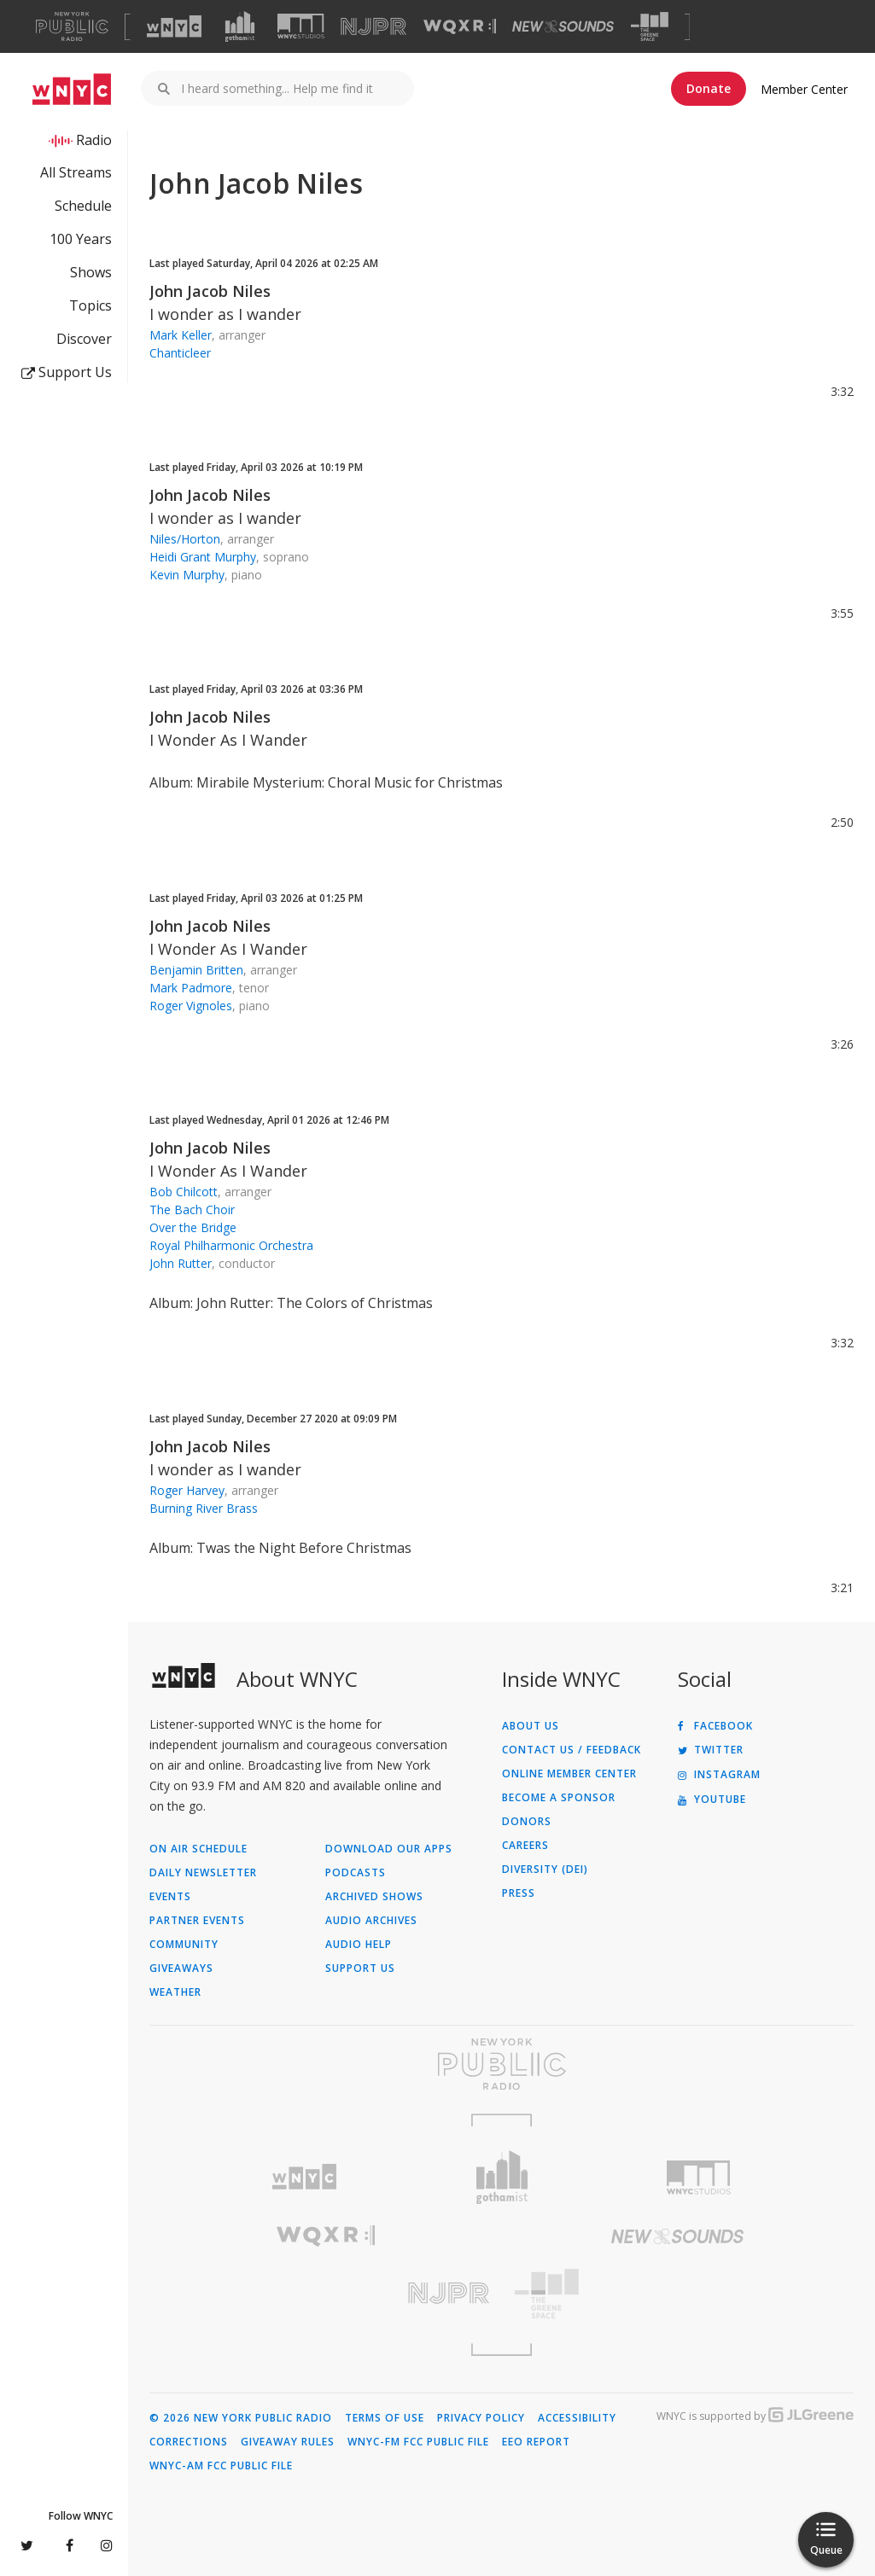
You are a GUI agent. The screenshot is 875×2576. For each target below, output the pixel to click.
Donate (708, 88)
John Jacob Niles (210, 291)
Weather (175, 1992)
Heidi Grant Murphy (202, 557)
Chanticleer (180, 353)
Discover (84, 338)
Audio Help (358, 1944)
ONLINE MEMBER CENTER (569, 1774)
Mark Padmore (190, 988)
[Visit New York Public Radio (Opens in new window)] (501, 2064)
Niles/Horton (184, 539)
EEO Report (536, 2442)
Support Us (66, 372)
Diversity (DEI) (545, 1869)
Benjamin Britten (196, 970)
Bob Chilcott (183, 1191)
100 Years (81, 239)
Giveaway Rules (288, 2442)
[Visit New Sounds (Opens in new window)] (563, 26)
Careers (525, 1845)
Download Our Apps (388, 1849)
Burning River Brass (203, 1508)
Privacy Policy (481, 2418)
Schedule (83, 205)
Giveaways (181, 1968)
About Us (530, 1726)
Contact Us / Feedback (571, 1750)
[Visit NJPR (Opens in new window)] (373, 27)
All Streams (76, 172)
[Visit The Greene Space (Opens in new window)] (649, 27)
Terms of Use (384, 2418)
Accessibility (577, 2418)
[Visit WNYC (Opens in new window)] (174, 26)
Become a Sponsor (558, 1798)
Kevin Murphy (187, 575)
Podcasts (355, 1873)
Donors (526, 1822)
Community (184, 1944)
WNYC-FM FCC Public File (418, 2442)
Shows (91, 272)
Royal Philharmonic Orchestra (231, 1245)
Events (170, 1897)
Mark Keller (180, 335)
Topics (90, 305)
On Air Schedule (198, 1849)
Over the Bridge (192, 1227)
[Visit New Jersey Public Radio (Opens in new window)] (325, 2293)
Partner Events (197, 1921)
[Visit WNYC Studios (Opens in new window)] (300, 26)
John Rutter (180, 1263)
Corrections (188, 2442)
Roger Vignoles (190, 1005)
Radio (94, 140)
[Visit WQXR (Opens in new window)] (459, 27)
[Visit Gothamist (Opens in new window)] (240, 26)
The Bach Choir (192, 1209)
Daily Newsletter (203, 1873)
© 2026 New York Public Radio (240, 2418)
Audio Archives (371, 1921)
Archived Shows (374, 1897)
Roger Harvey (187, 1490)
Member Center (804, 89)
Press (518, 1893)
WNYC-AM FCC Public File (221, 2466)
